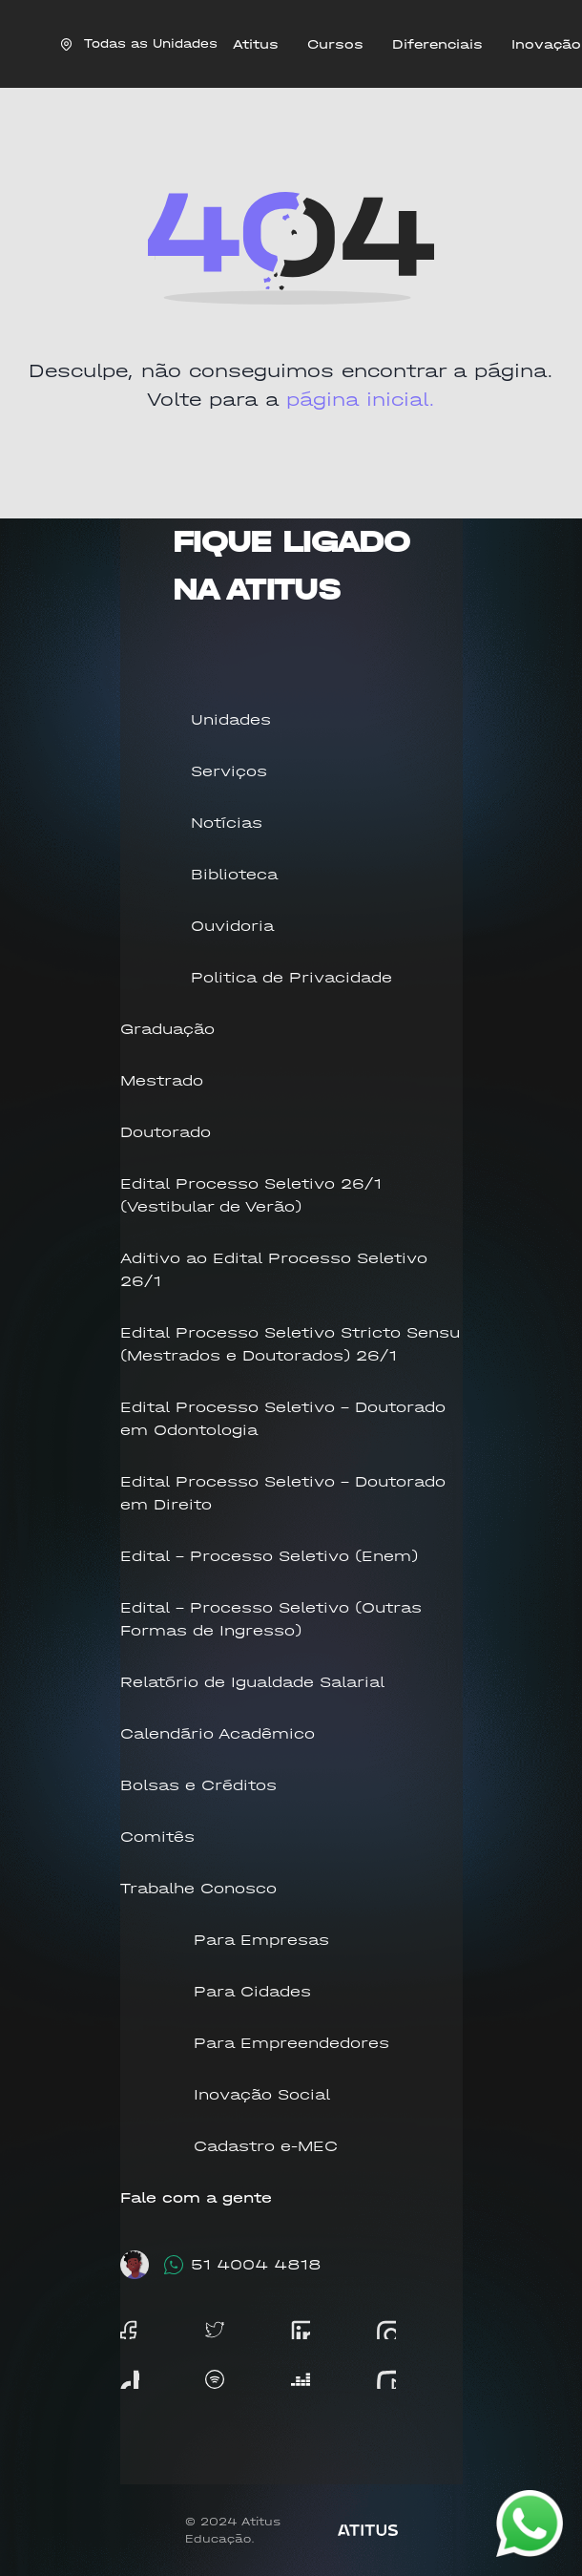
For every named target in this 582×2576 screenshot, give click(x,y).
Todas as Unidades (139, 43)
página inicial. (360, 400)
